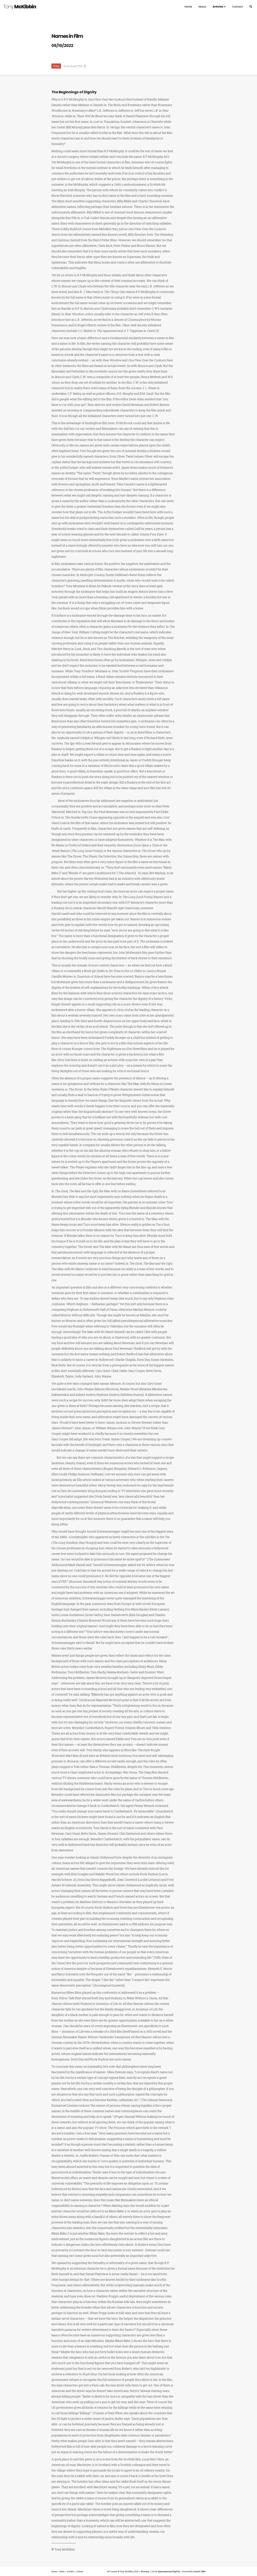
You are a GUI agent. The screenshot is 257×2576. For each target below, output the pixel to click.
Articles (70, 2571)
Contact (237, 6)
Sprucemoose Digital (169, 2571)
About (202, 6)
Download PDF (75, 66)
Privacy (145, 2571)
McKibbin (19, 6)
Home (188, 6)
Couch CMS (199, 2571)
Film (56, 66)
